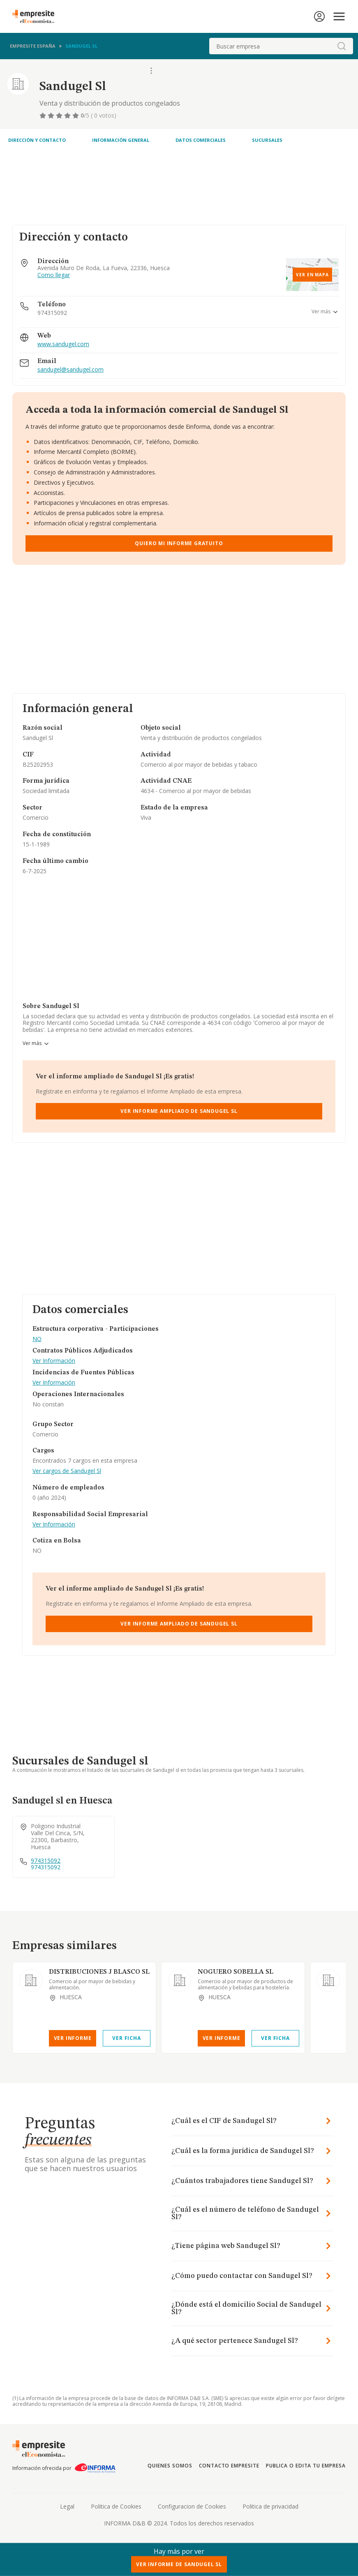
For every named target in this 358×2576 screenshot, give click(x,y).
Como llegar (53, 275)
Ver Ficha (126, 2038)
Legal (67, 2506)
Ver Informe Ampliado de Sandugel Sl (178, 1111)
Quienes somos (170, 2465)
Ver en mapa (312, 274)
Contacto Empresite (229, 2465)
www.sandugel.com (63, 344)
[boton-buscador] (341, 46)
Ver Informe (73, 2038)
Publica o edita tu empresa (306, 2465)
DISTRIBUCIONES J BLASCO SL (99, 1972)
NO (37, 1339)
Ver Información (53, 1360)
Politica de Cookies (116, 2506)
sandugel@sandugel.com (70, 369)
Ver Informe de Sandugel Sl (179, 2564)
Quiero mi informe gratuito (179, 543)
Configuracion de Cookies (192, 2506)
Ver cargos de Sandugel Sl (66, 1471)
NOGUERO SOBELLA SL (235, 1972)
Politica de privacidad (270, 2506)
